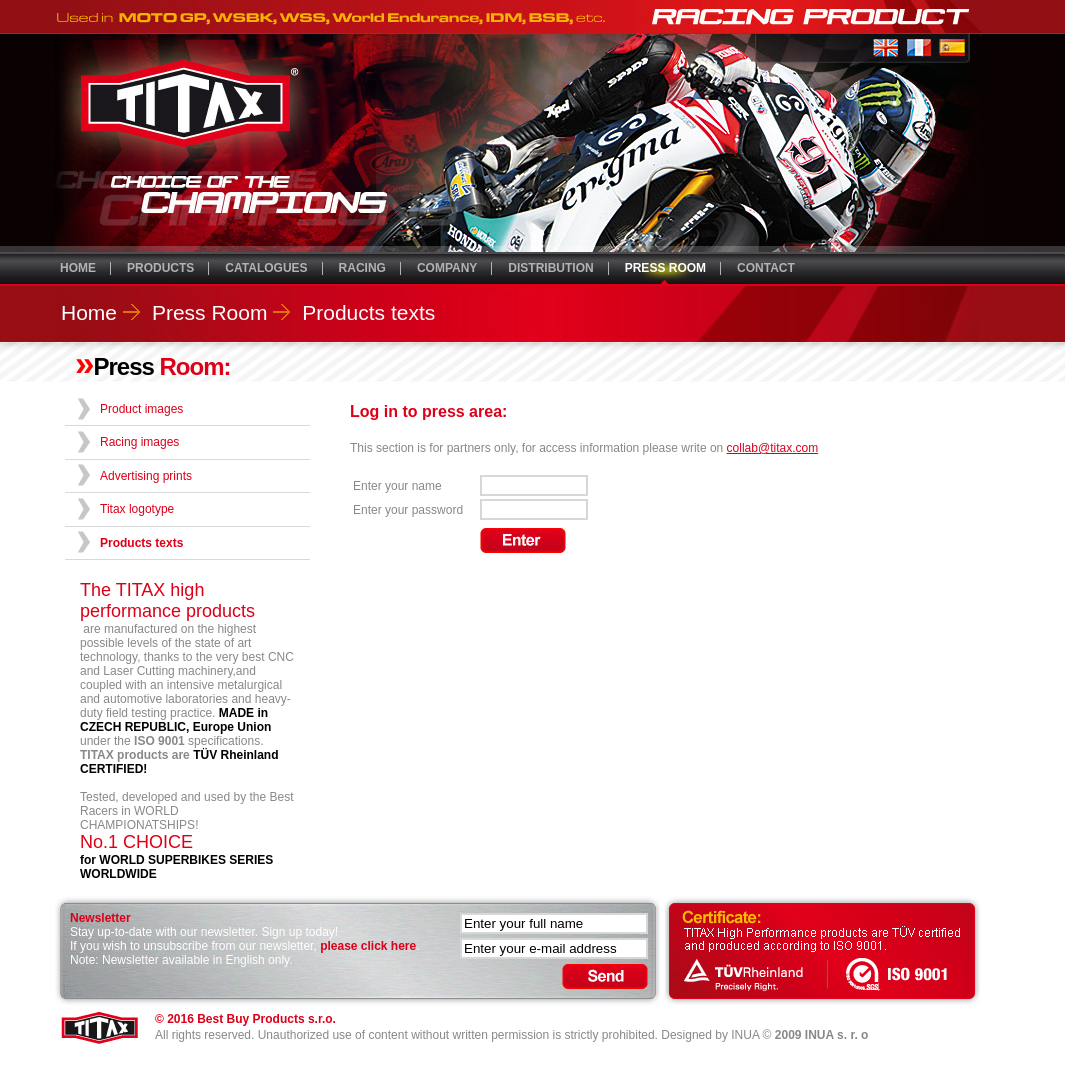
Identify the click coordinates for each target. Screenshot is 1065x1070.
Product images (141, 409)
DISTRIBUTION (550, 268)
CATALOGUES (266, 268)
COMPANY (447, 268)
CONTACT (766, 268)
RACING (362, 268)
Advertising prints (146, 476)
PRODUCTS (160, 268)
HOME (78, 268)
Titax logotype (137, 509)
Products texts (368, 312)
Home (89, 312)
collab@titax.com (773, 448)
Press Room (210, 312)
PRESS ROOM (665, 268)
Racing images (139, 442)
